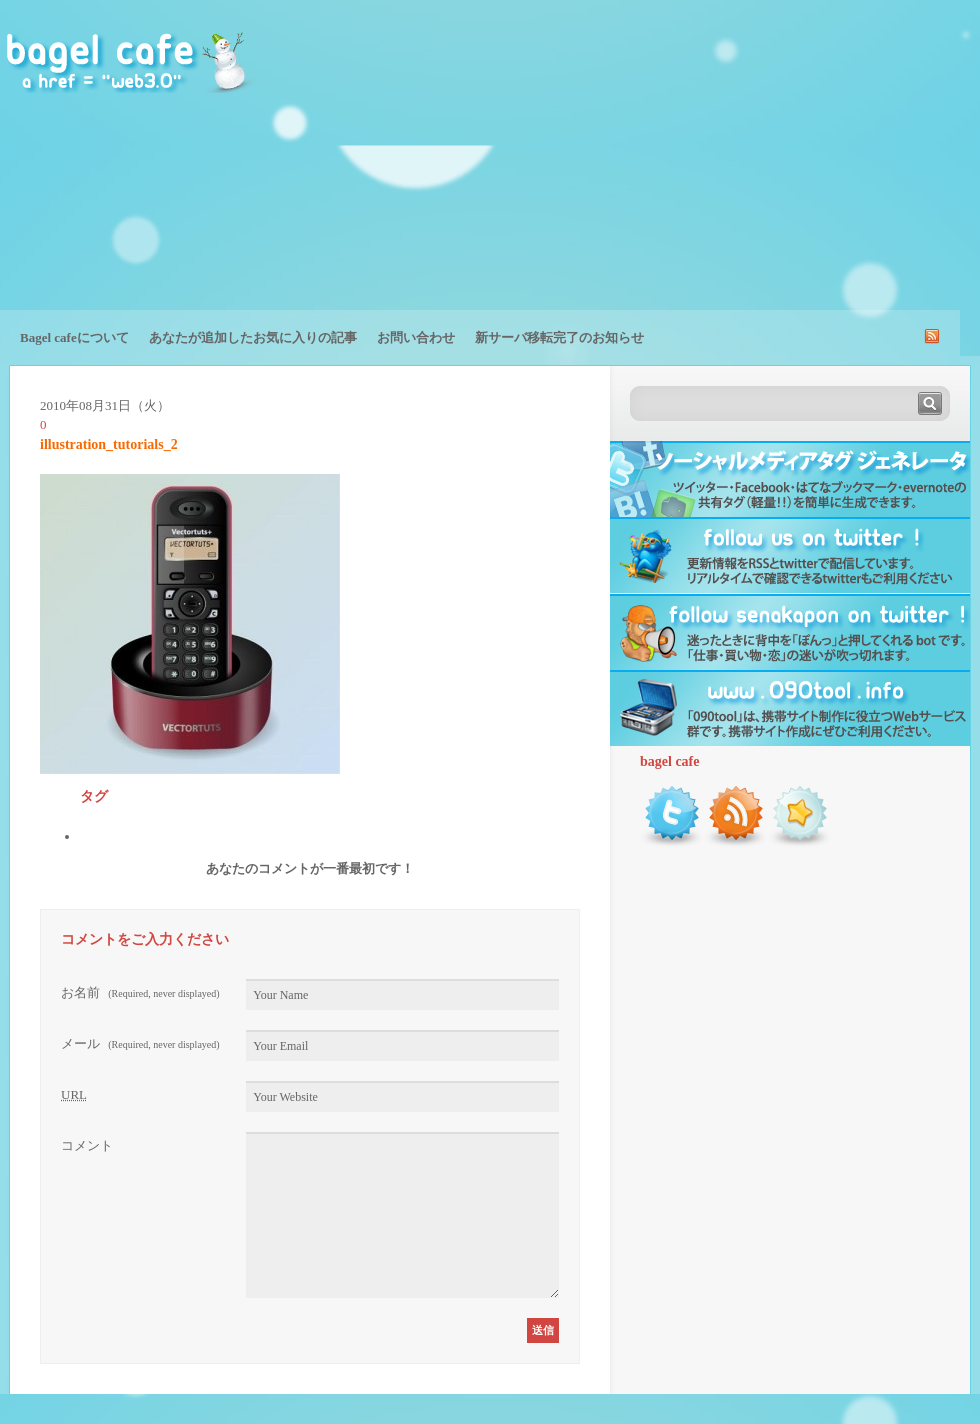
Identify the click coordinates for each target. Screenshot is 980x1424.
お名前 (140, 992)
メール (140, 1043)
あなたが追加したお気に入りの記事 (253, 337)
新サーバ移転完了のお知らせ (559, 337)
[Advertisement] (794, 170)
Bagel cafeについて (74, 337)
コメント (87, 1145)
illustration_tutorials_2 (109, 444)
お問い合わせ (416, 337)
